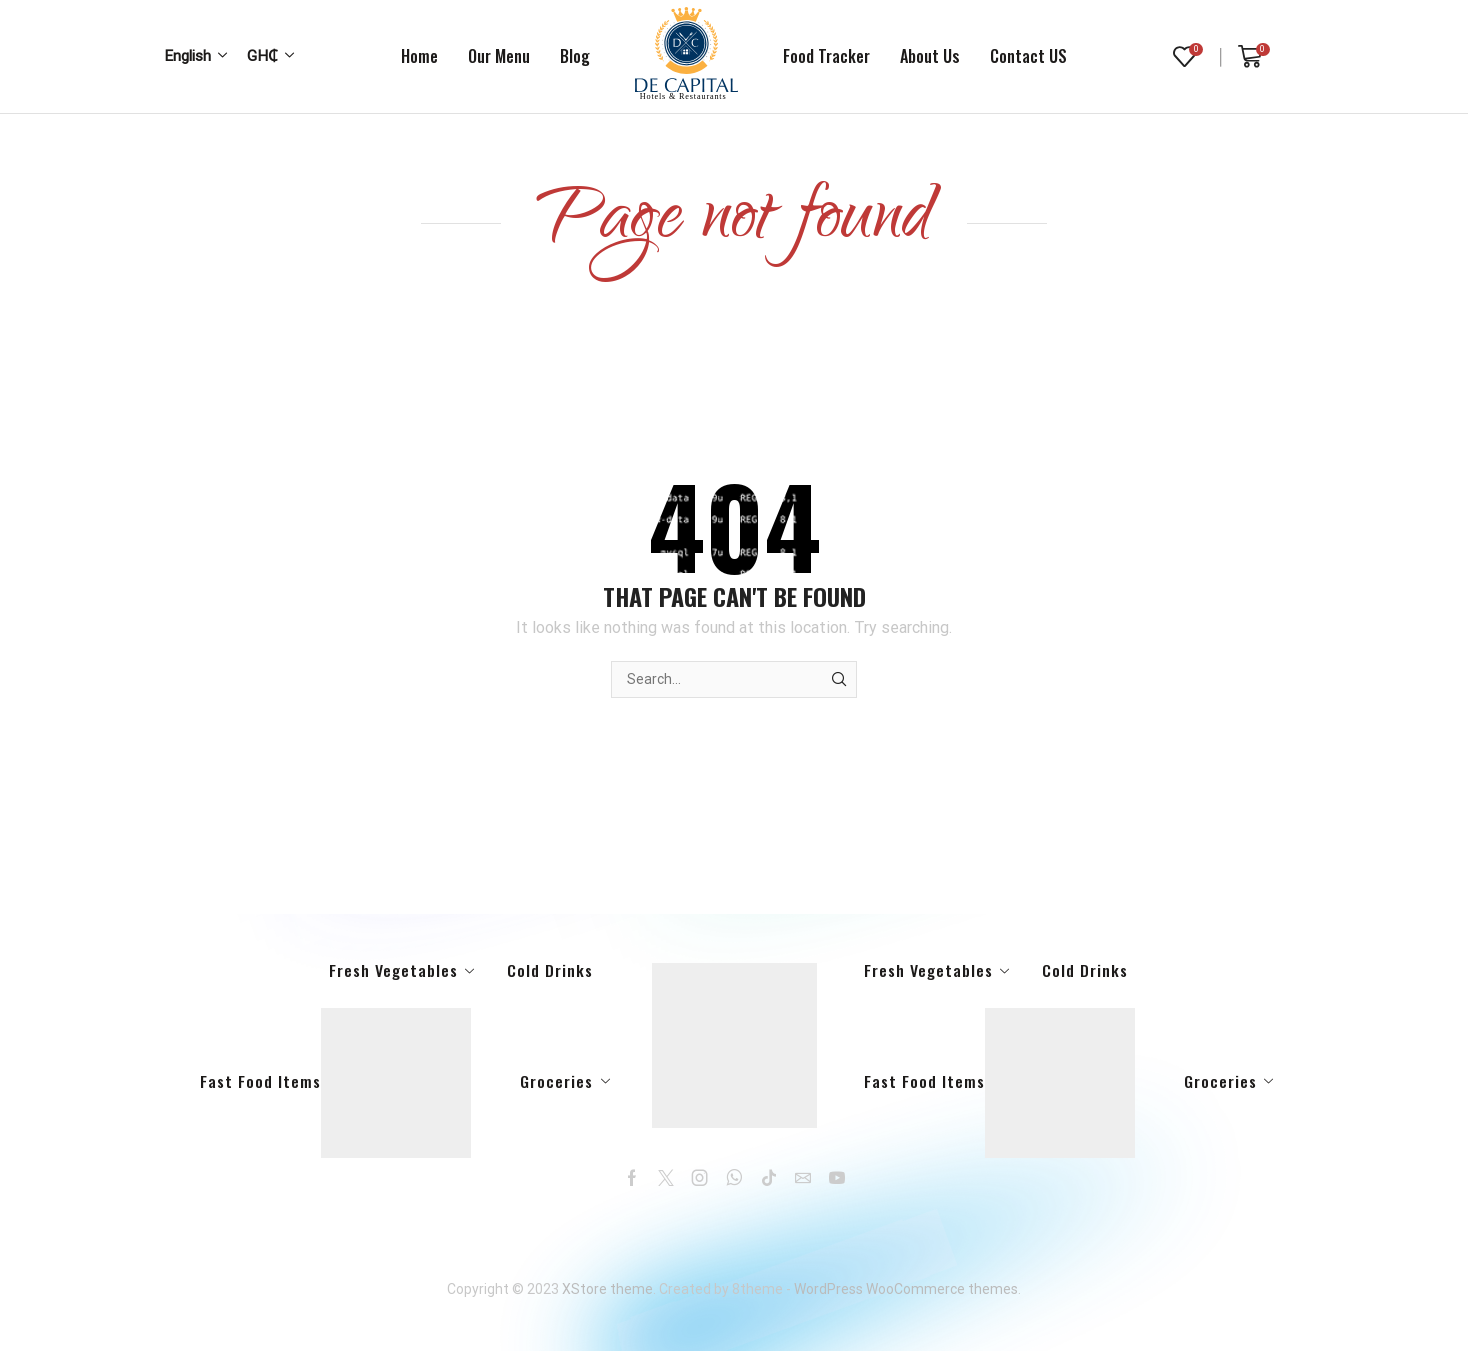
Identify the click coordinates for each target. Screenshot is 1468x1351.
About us (930, 56)
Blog (575, 56)
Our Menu (499, 56)
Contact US (1028, 56)
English (187, 56)
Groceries (556, 1081)
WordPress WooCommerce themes (906, 1289)
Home (419, 56)
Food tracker (826, 56)
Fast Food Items (335, 1083)
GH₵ (262, 56)
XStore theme (607, 1289)
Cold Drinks (550, 970)
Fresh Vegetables (393, 970)
